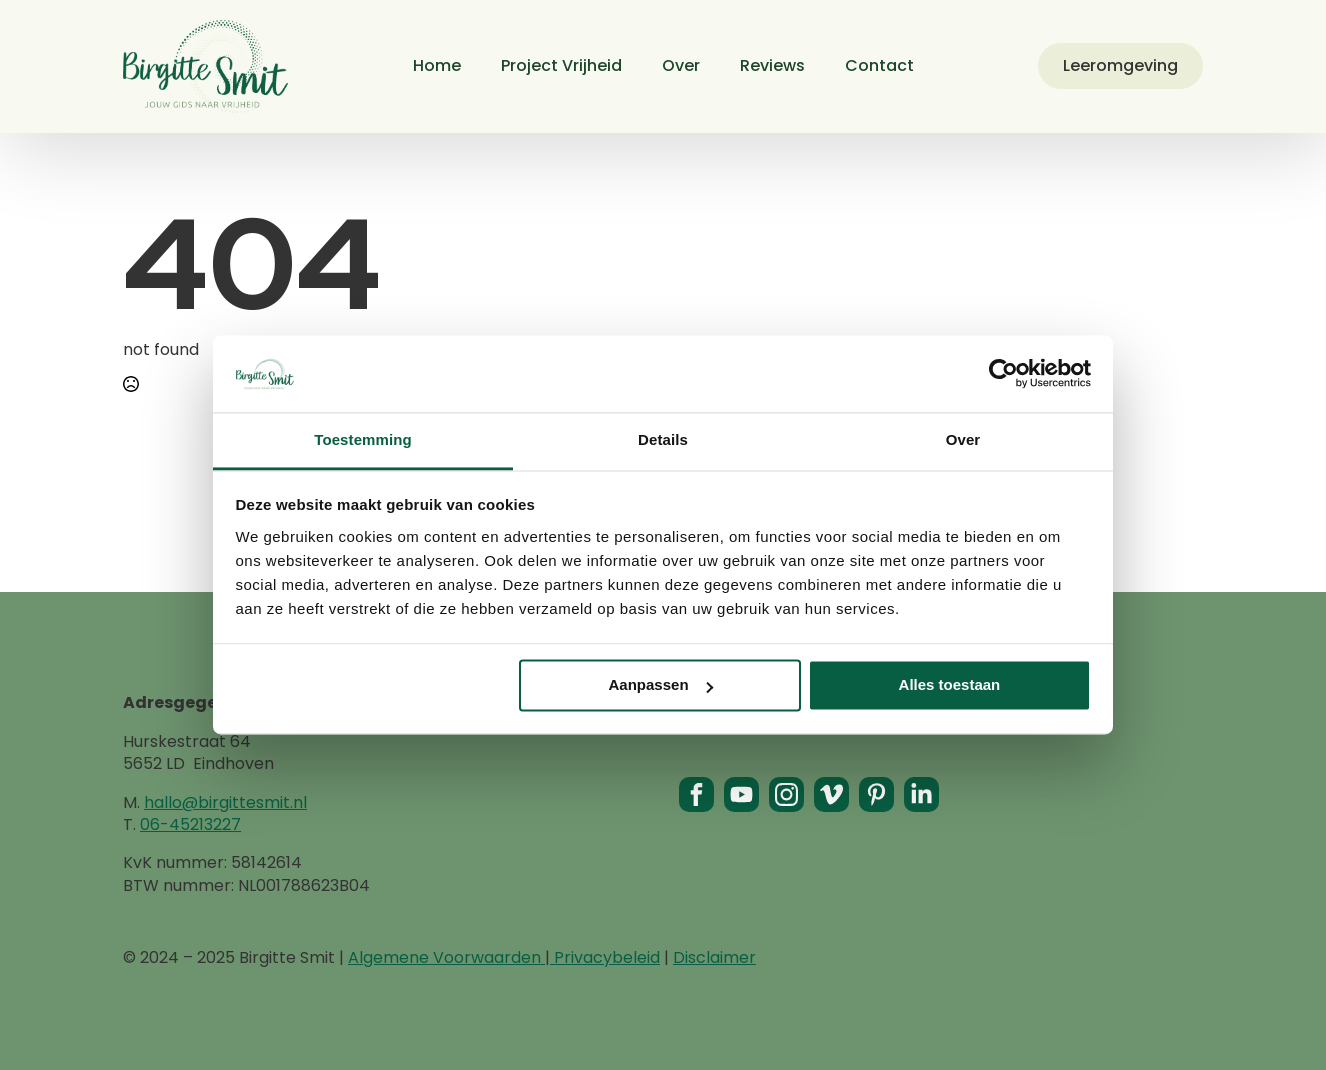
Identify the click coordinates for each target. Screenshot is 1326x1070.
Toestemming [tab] (363, 439)
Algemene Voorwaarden (446, 957)
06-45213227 (190, 824)
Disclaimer (714, 957)
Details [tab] (663, 439)
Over (681, 65)
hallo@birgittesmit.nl (225, 802)
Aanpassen (661, 685)
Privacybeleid (605, 957)
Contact (879, 65)
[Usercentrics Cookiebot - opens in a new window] (1003, 374)
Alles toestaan (950, 685)
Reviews (772, 65)
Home (437, 65)
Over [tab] (963, 439)
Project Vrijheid (561, 65)
